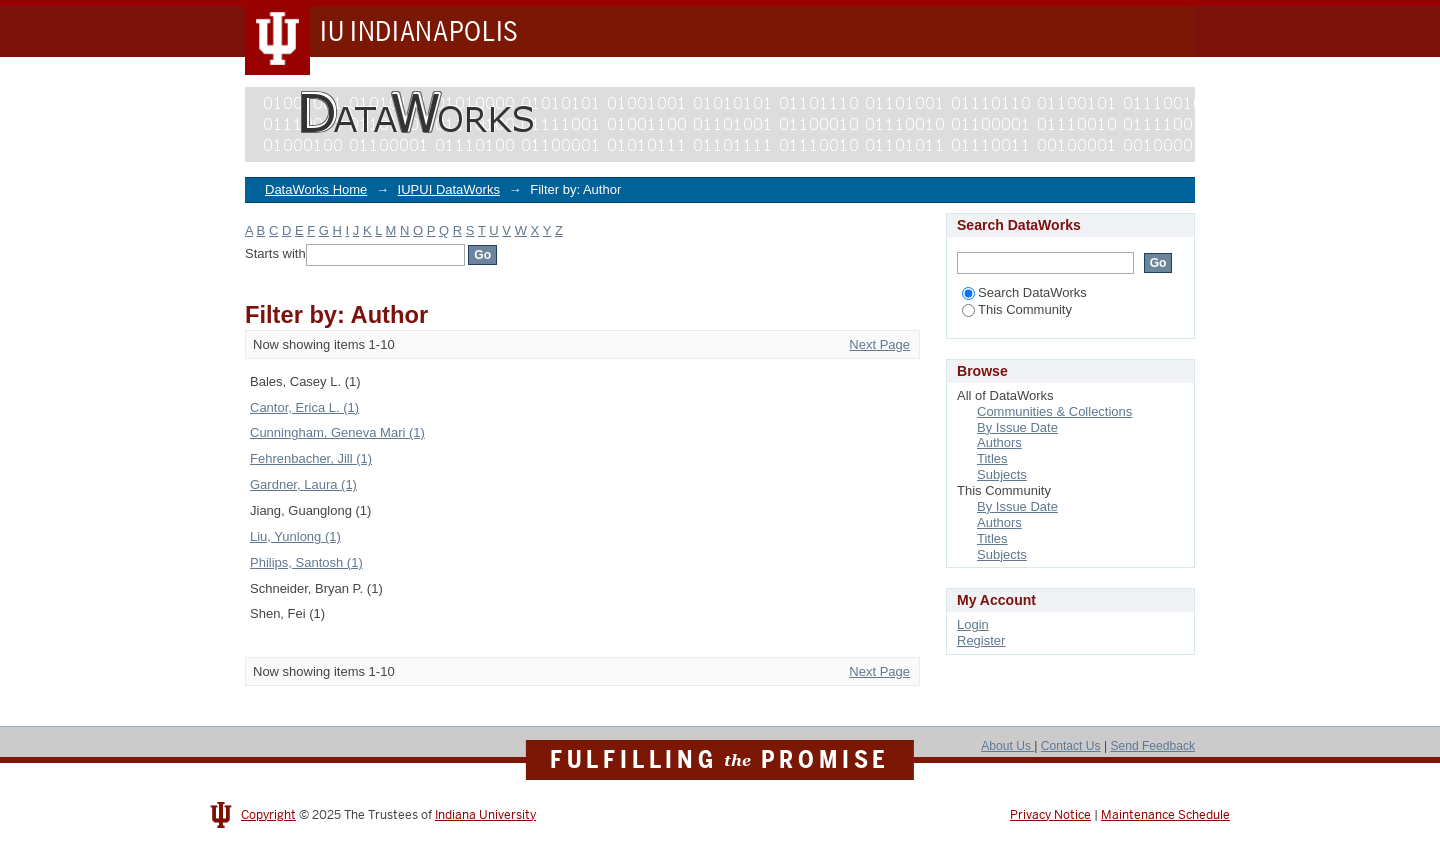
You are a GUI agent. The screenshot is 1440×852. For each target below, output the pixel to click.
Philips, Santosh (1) (306, 562)
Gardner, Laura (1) (303, 484)
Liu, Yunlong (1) (295, 536)
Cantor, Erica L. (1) (304, 407)
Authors (999, 442)
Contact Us (1071, 746)
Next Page (879, 344)
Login (973, 624)
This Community (1017, 309)
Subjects (1002, 474)
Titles (992, 458)
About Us (1007, 746)
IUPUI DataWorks (449, 189)
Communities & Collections (1054, 411)
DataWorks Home (316, 189)
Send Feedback (1152, 746)
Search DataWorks (1024, 292)
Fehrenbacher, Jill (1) (311, 458)
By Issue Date (1017, 427)
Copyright (268, 815)
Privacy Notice (1050, 815)
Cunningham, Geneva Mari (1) (337, 432)
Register (981, 640)
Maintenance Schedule (1165, 815)
